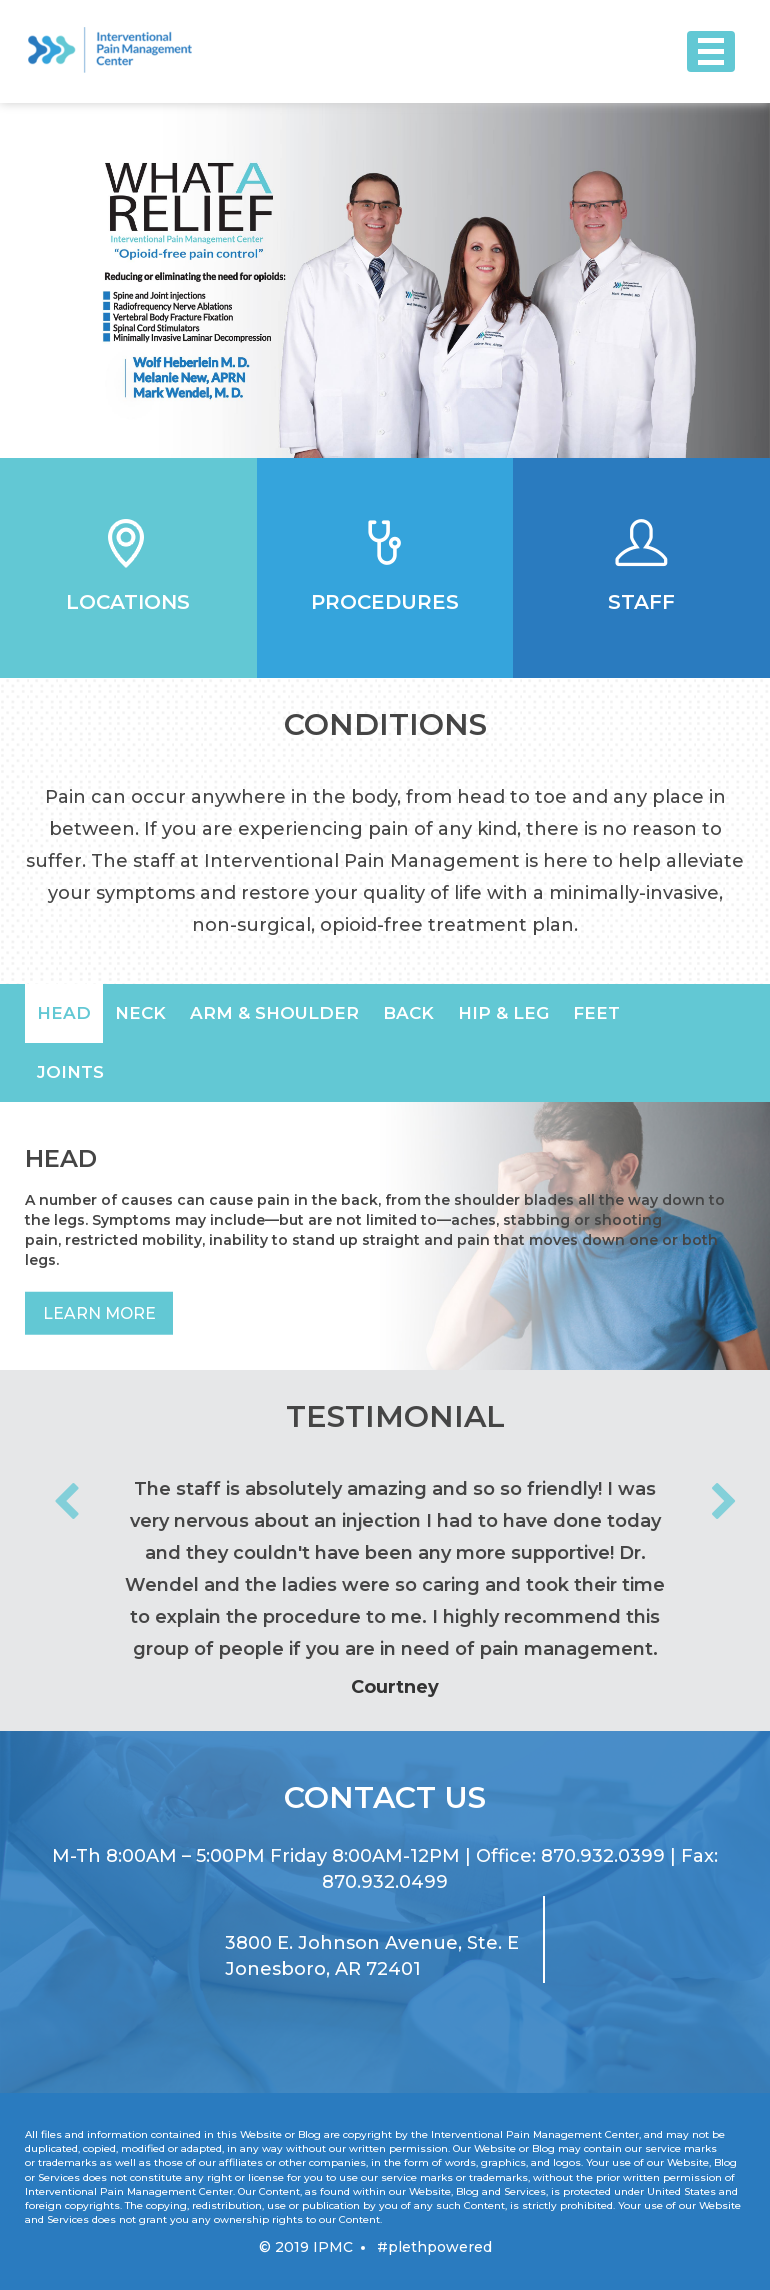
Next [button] (724, 1503)
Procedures (385, 602)
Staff (641, 602)
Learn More (100, 1313)
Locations (128, 602)
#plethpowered (434, 2247)
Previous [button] (66, 1503)
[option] (385, 280)
